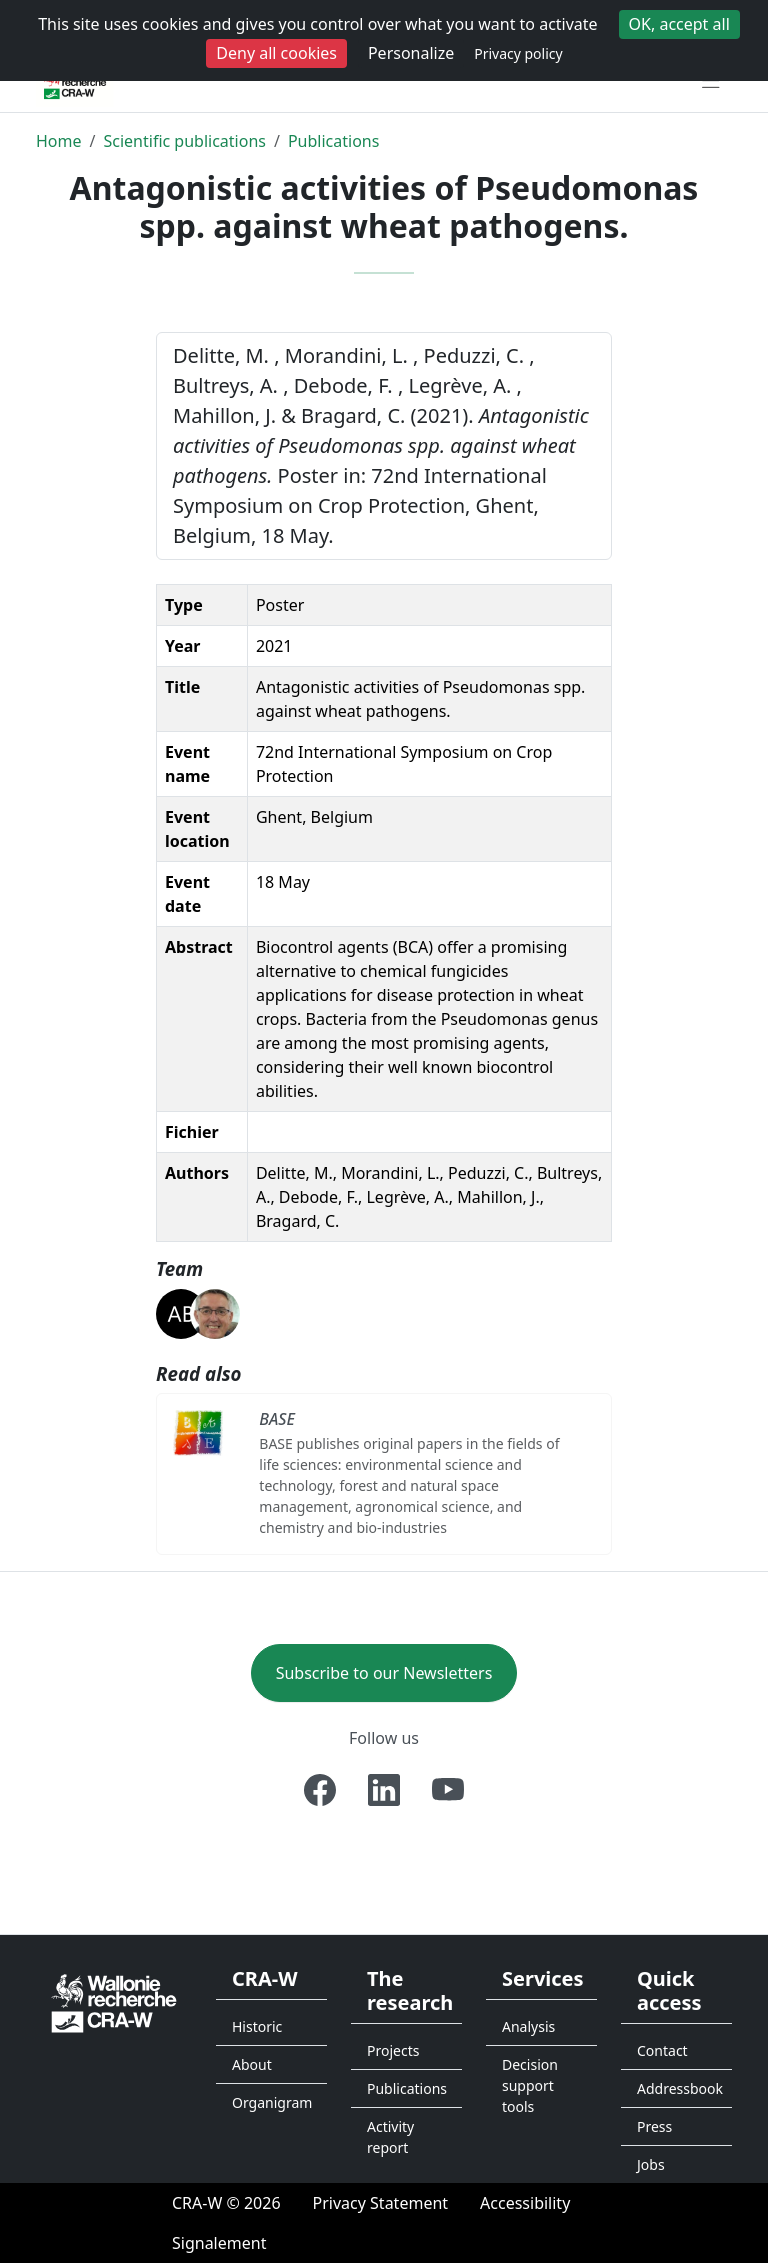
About (252, 2064)
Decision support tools (530, 2085)
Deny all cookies (276, 53)
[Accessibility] (525, 2203)
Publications (333, 141)
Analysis (528, 2026)
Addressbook (680, 2088)
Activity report (390, 2137)
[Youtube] (448, 1790)
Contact (662, 2050)
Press (654, 2126)
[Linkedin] (384, 1790)
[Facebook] (320, 1790)
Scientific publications (184, 141)
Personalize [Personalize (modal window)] (411, 53)
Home (59, 141)
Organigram (272, 2102)
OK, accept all (679, 24)
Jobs (651, 2164)
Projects (393, 2050)
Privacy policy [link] (518, 53)
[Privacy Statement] (381, 2203)
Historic (257, 2026)
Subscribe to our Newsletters (384, 1673)
